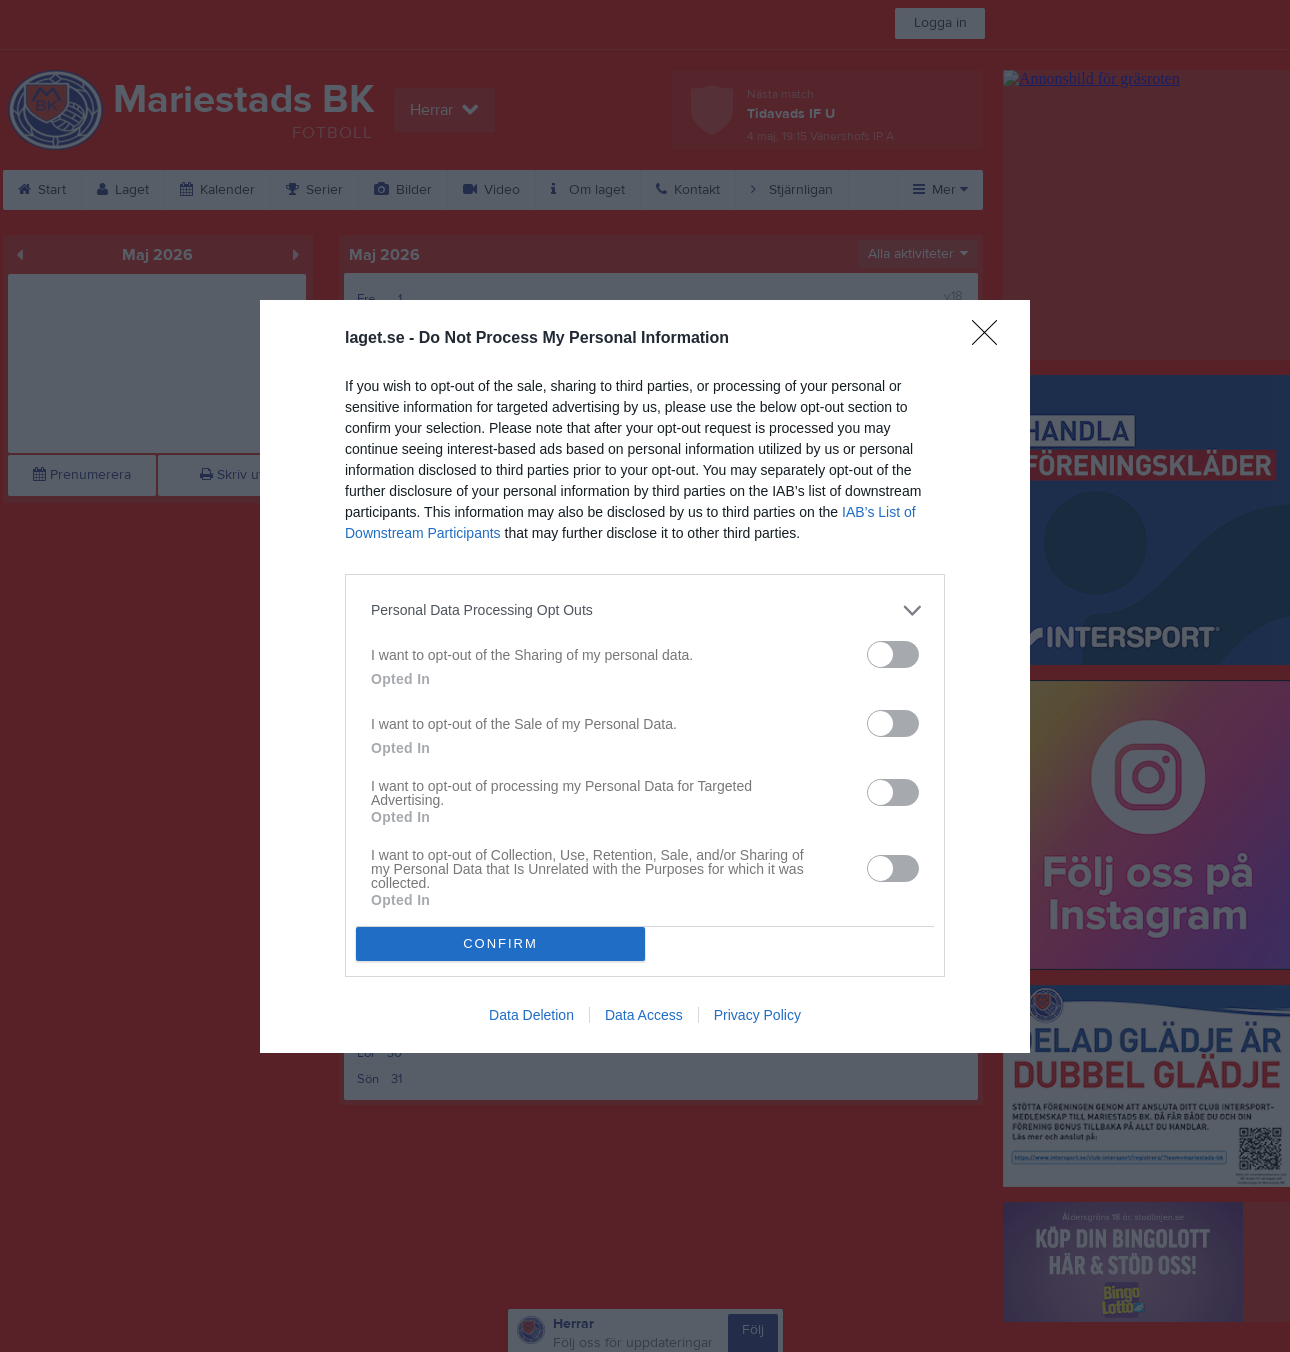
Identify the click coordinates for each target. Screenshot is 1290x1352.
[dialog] (645, 676)
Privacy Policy (757, 1015)
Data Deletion (531, 1015)
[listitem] (645, 610)
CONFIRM (500, 943)
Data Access (644, 1015)
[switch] (893, 654)
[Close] (991, 339)
